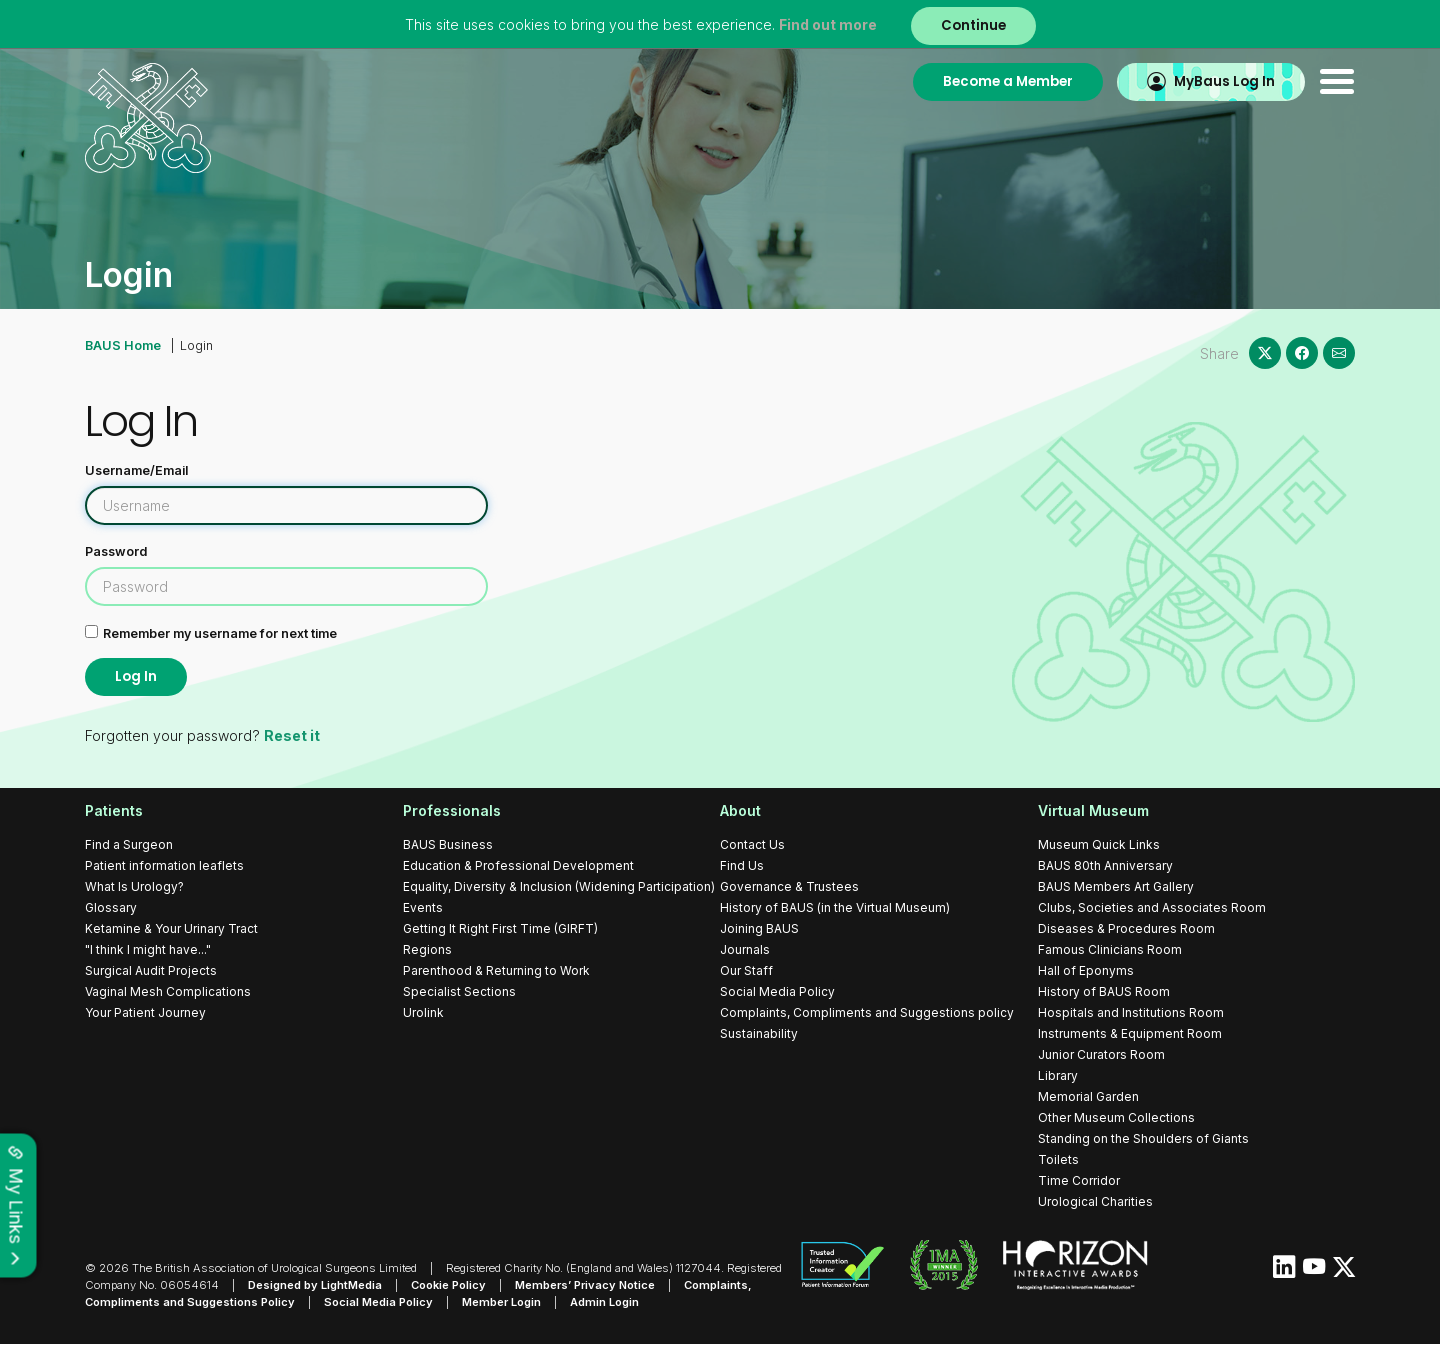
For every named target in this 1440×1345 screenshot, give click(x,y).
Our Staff (746, 970)
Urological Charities (1095, 1201)
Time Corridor (1079, 1180)
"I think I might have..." (148, 949)
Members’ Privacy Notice (585, 1285)
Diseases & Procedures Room (1126, 928)
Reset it (290, 735)
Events (423, 907)
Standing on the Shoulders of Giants (1143, 1138)
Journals (745, 949)
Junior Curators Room (1101, 1054)
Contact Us (752, 844)
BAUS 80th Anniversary (1105, 865)
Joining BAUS (759, 928)
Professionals (452, 810)
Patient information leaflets (164, 865)
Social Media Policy (777, 991)
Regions (427, 949)
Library (1058, 1075)
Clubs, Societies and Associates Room (1152, 907)
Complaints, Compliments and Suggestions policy (867, 1012)
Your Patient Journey (145, 1012)
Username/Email (136, 470)
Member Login (501, 1302)
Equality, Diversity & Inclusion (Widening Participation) (559, 886)
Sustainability (759, 1033)
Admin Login (604, 1302)
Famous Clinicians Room (1110, 949)
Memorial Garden (1088, 1096)
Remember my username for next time (220, 633)
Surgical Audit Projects (151, 970)
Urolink (423, 1012)
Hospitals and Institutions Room (1131, 1012)
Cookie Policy (448, 1285)
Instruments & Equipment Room (1130, 1033)
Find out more (828, 24)
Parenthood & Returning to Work (496, 970)
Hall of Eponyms (1086, 970)
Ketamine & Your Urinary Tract (171, 928)
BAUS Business (448, 844)
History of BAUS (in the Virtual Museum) (835, 907)
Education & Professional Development (518, 865)
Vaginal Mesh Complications (168, 991)
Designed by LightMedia (315, 1285)
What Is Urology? (134, 886)
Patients (114, 810)
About (740, 810)
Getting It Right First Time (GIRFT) (500, 928)
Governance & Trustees (789, 886)
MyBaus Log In (1224, 81)
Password (116, 551)
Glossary (111, 907)
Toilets (1058, 1159)
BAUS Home (123, 345)
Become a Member (1008, 81)
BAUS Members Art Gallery (1116, 886)
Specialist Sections (459, 991)
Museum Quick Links (1099, 844)
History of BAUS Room (1104, 991)
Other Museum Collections (1116, 1117)
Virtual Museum (1093, 810)
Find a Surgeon (129, 844)
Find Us (742, 865)
